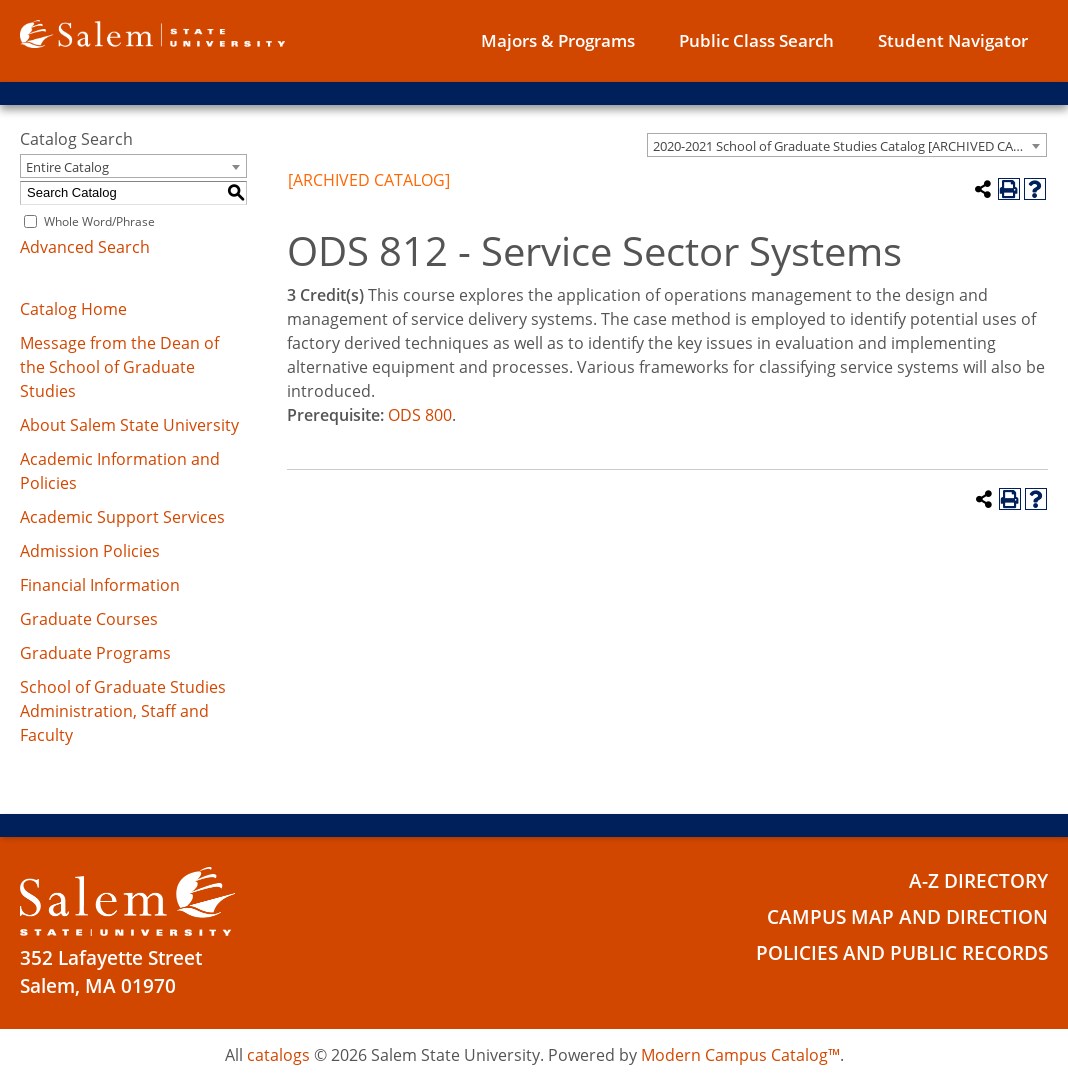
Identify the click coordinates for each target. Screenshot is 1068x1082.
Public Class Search (756, 40)
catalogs (278, 1055)
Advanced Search (85, 247)
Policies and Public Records (902, 950)
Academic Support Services (122, 517)
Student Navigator (953, 40)
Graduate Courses (89, 619)
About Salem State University (129, 425)
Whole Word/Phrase (99, 221)
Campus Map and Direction (907, 915)
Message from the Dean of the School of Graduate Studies (119, 367)
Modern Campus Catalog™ (740, 1055)
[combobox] (847, 145)
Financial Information (100, 585)
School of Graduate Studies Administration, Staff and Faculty (123, 711)
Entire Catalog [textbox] (67, 167)
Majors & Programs (558, 40)
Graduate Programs (95, 653)
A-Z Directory (978, 880)
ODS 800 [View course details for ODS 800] (420, 415)
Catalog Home (73, 309)
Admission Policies (90, 551)
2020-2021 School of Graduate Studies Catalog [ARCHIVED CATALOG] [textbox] (849, 146)
